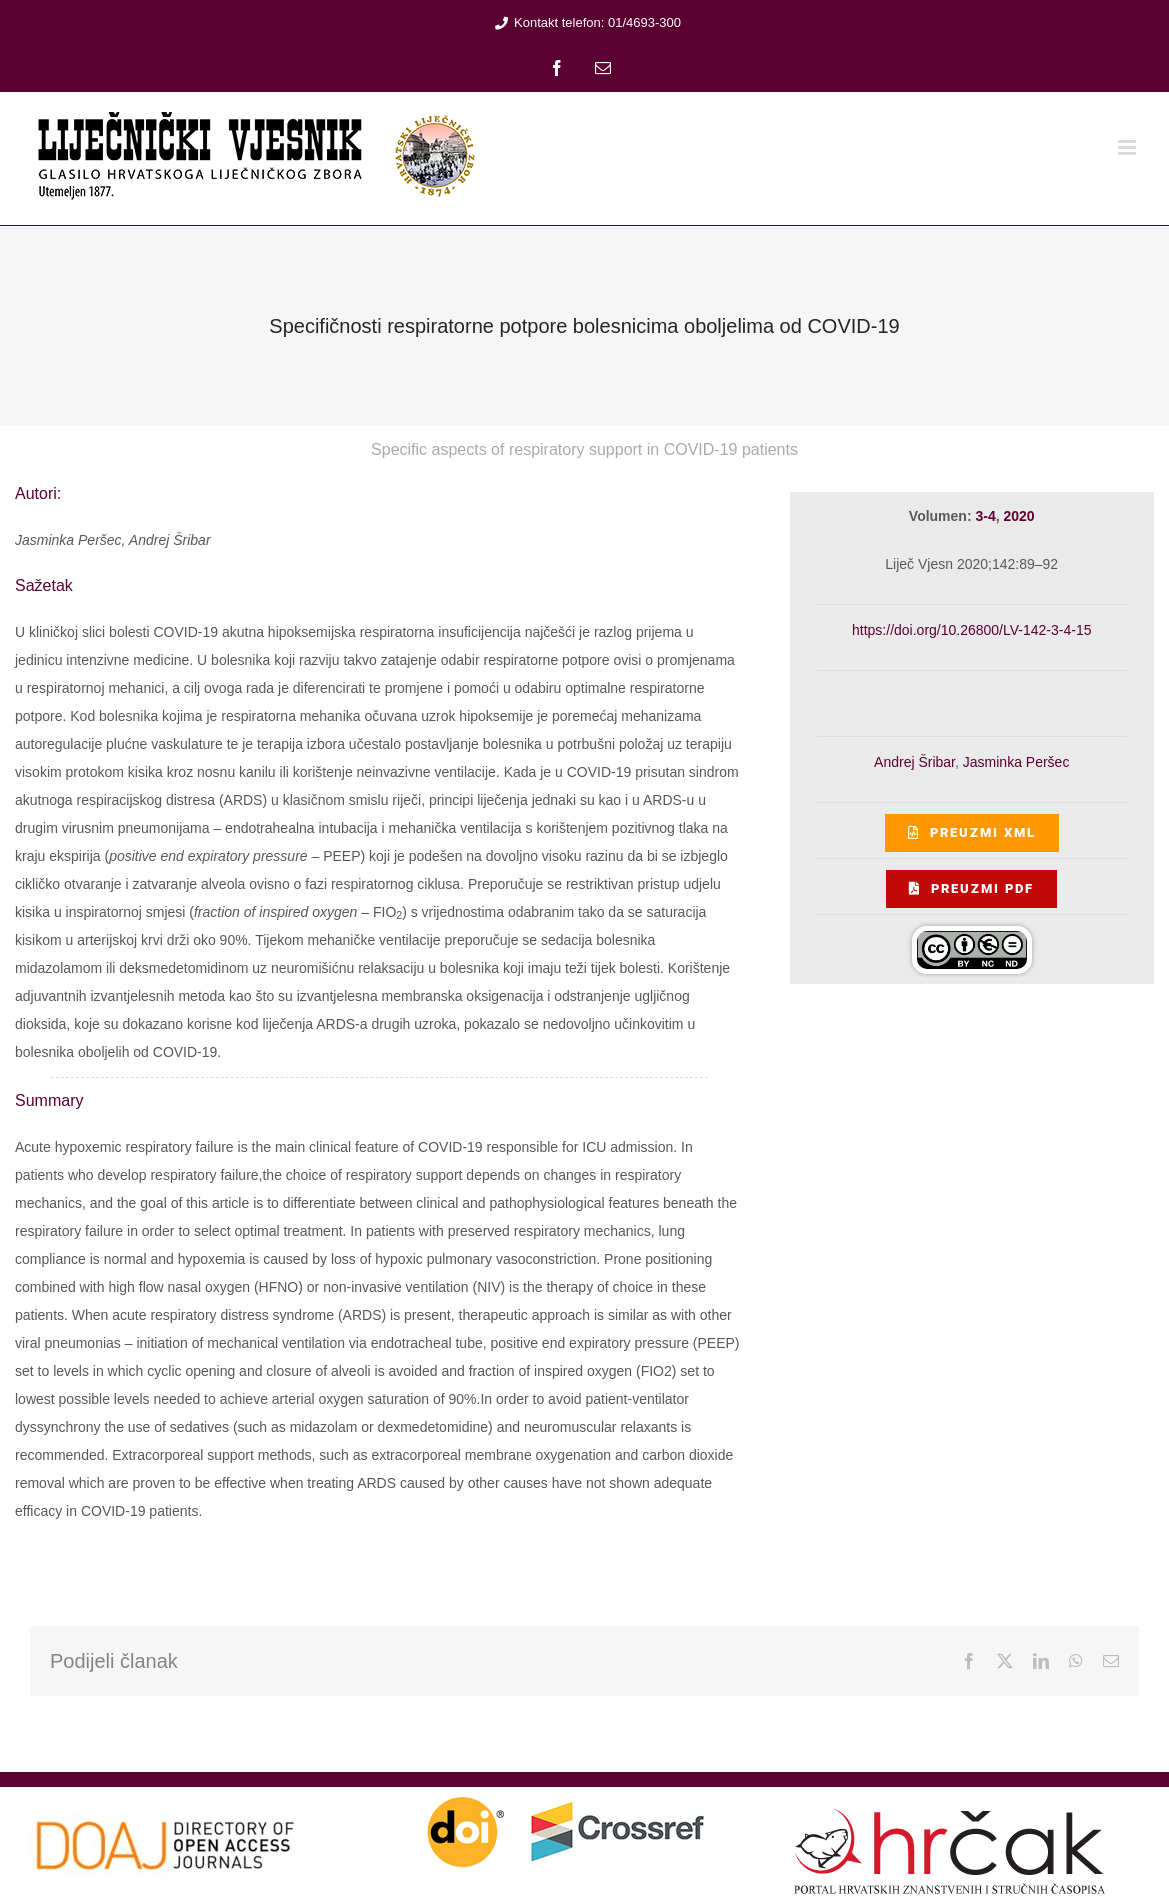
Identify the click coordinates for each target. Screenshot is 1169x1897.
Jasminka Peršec (1016, 762)
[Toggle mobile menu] (1128, 147)
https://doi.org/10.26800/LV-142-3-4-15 (971, 630)
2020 (1018, 516)
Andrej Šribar (914, 762)
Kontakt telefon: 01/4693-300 (584, 22)
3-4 (985, 516)
